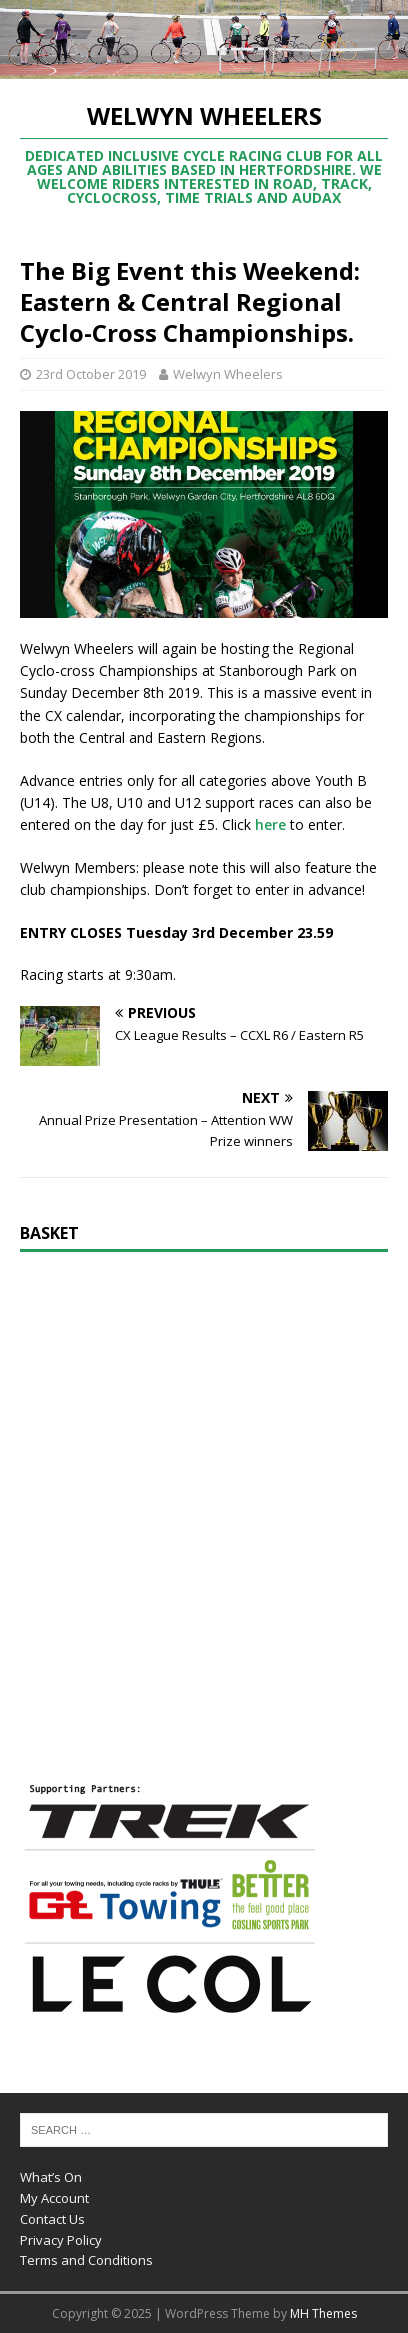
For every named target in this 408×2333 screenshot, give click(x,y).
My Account (54, 2198)
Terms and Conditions (86, 2260)
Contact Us (52, 2219)
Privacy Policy (61, 2240)
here (270, 824)
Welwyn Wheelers (228, 374)
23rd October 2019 (91, 374)
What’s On (51, 2177)
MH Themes (323, 2313)
